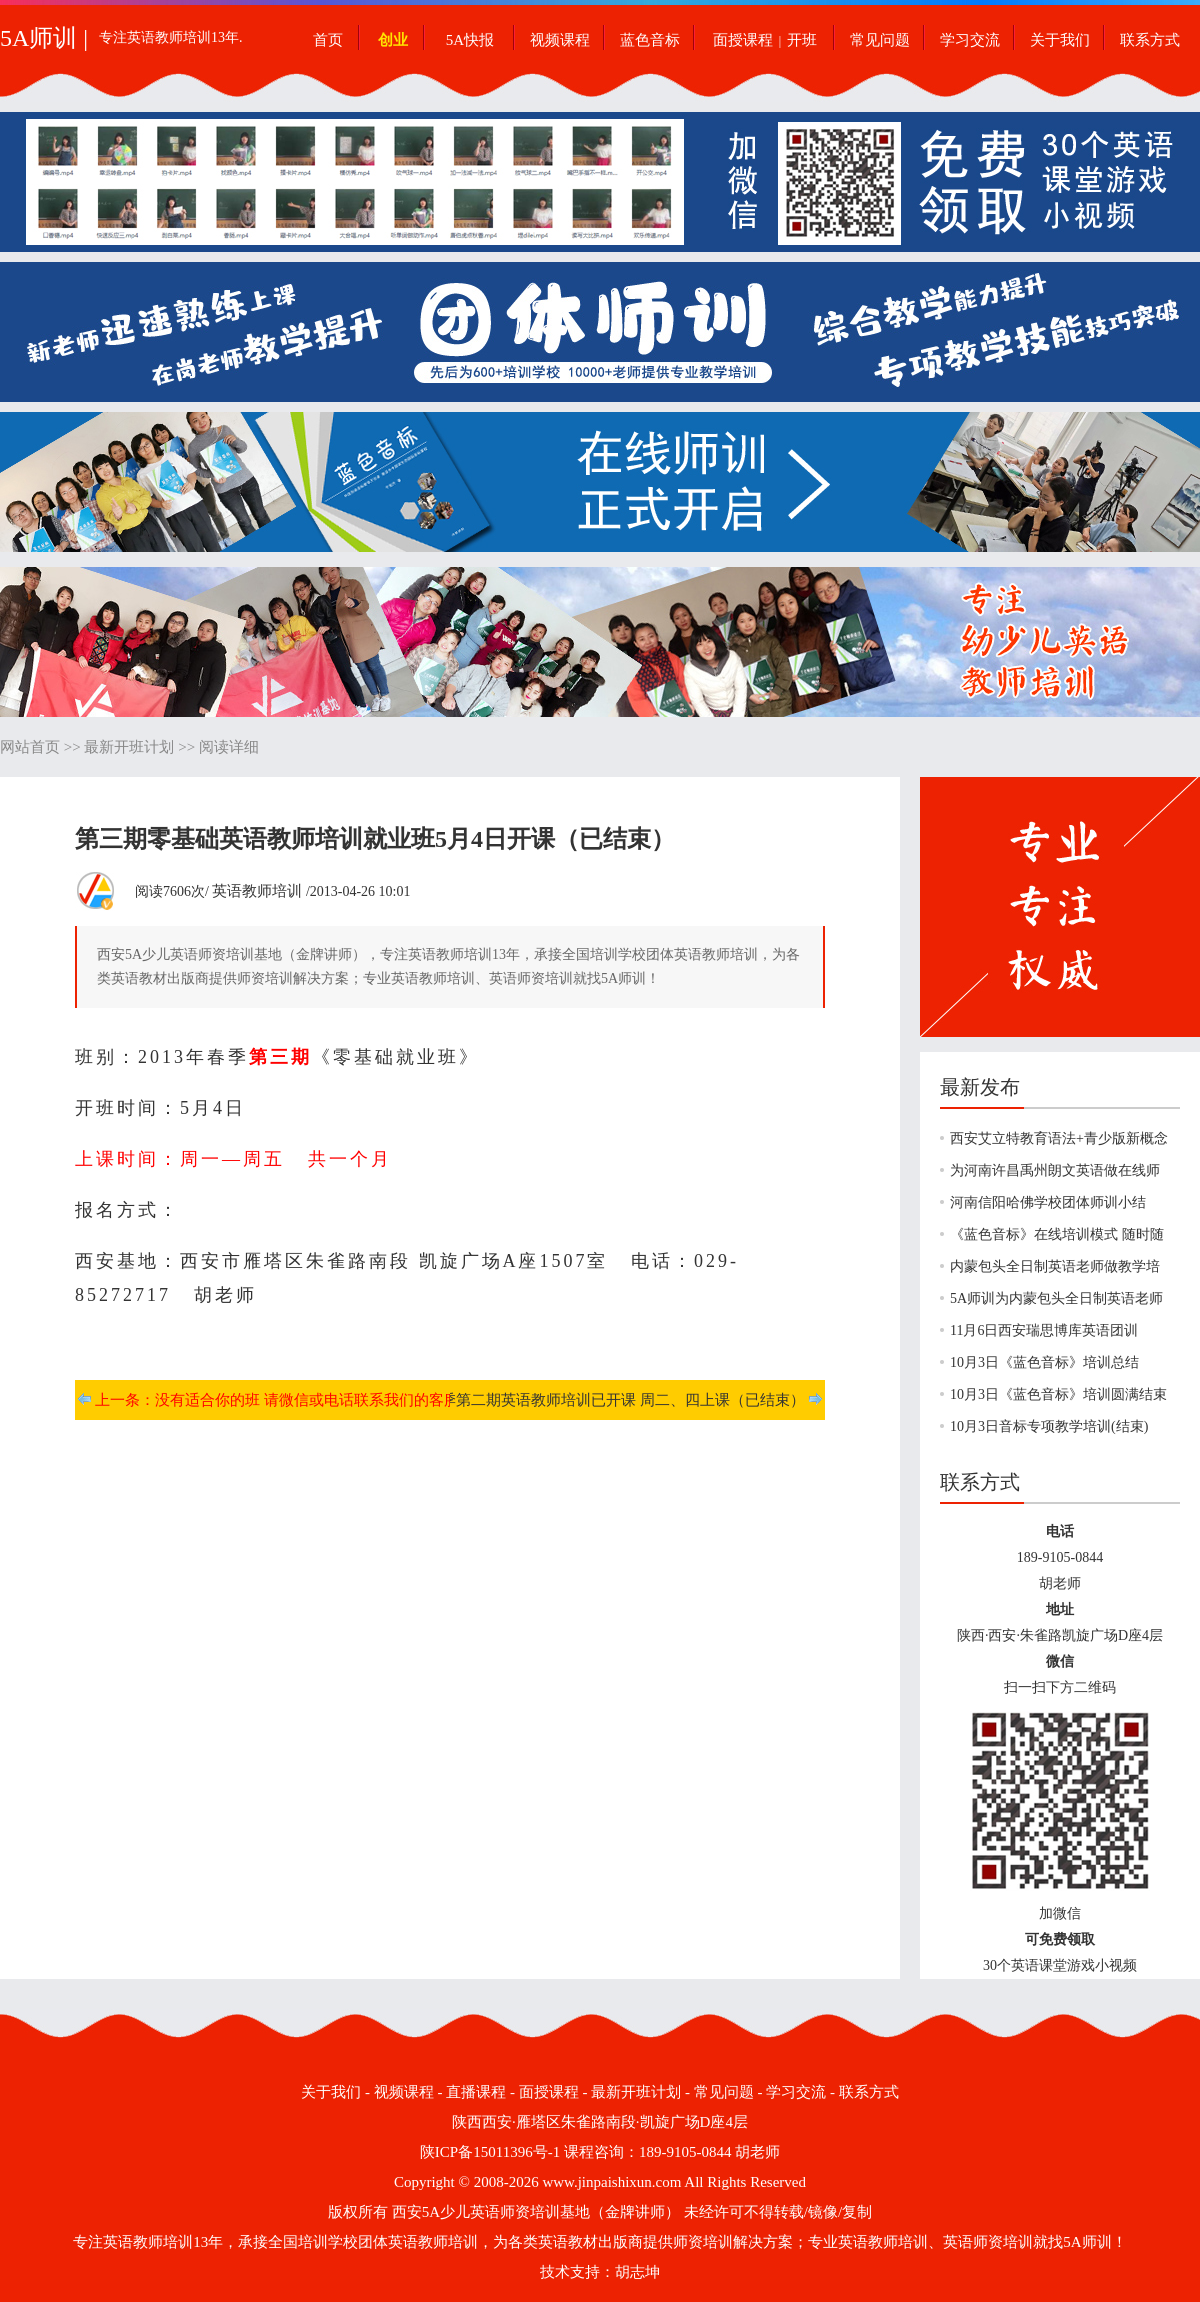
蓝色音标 (650, 40)
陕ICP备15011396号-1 (490, 2152)
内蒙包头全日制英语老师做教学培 (1055, 1266)
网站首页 (30, 747)
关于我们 (1060, 40)
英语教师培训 (257, 891)
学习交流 (970, 40)
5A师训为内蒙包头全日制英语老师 (1056, 1298)
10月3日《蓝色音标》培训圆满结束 (1058, 1394)
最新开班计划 (129, 747)
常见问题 (880, 40)
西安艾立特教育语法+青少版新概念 (1059, 1138)
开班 (802, 40)
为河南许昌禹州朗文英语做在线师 (1055, 1170)
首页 (328, 40)
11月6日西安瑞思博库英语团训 (1044, 1330)
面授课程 (743, 40)
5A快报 (470, 40)
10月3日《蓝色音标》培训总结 (1044, 1362)
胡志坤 (637, 2272)
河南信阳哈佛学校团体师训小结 (1048, 1202)
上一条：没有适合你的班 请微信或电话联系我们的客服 (277, 1400)
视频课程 (560, 40)
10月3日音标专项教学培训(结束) (1049, 1426)
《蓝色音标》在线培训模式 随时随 (1057, 1234)
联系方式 (1150, 40)
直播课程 (476, 2092)
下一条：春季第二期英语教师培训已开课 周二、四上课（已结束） (585, 1400)
